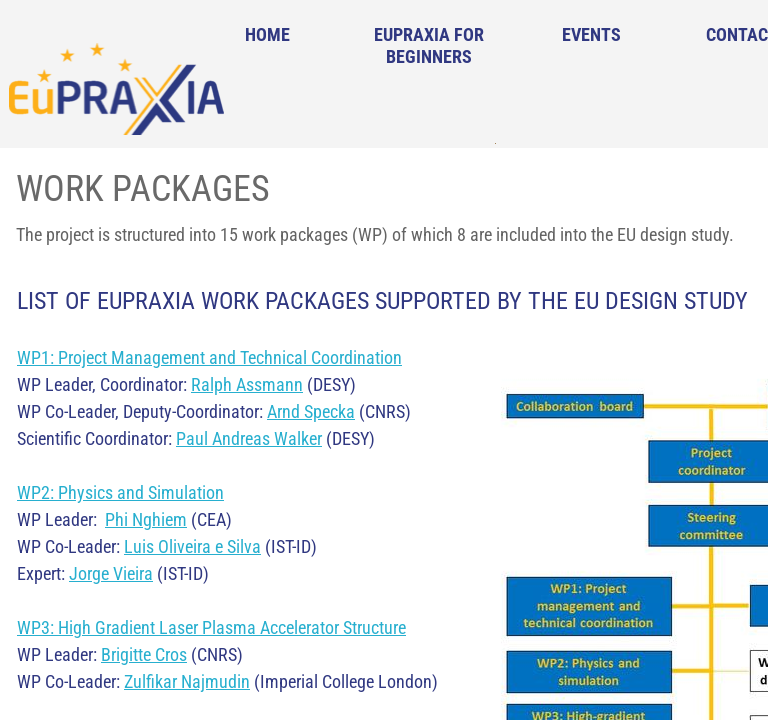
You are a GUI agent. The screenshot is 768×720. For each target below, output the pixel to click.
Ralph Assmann (247, 384)
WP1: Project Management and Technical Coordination (209, 357)
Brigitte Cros (144, 654)
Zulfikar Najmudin (187, 681)
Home (267, 34)
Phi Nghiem (146, 519)
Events (591, 34)
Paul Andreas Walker (249, 438)
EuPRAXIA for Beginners (429, 45)
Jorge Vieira (111, 573)
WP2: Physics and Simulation (120, 492)
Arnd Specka (311, 411)
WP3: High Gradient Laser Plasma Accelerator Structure (211, 627)
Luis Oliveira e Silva (192, 546)
